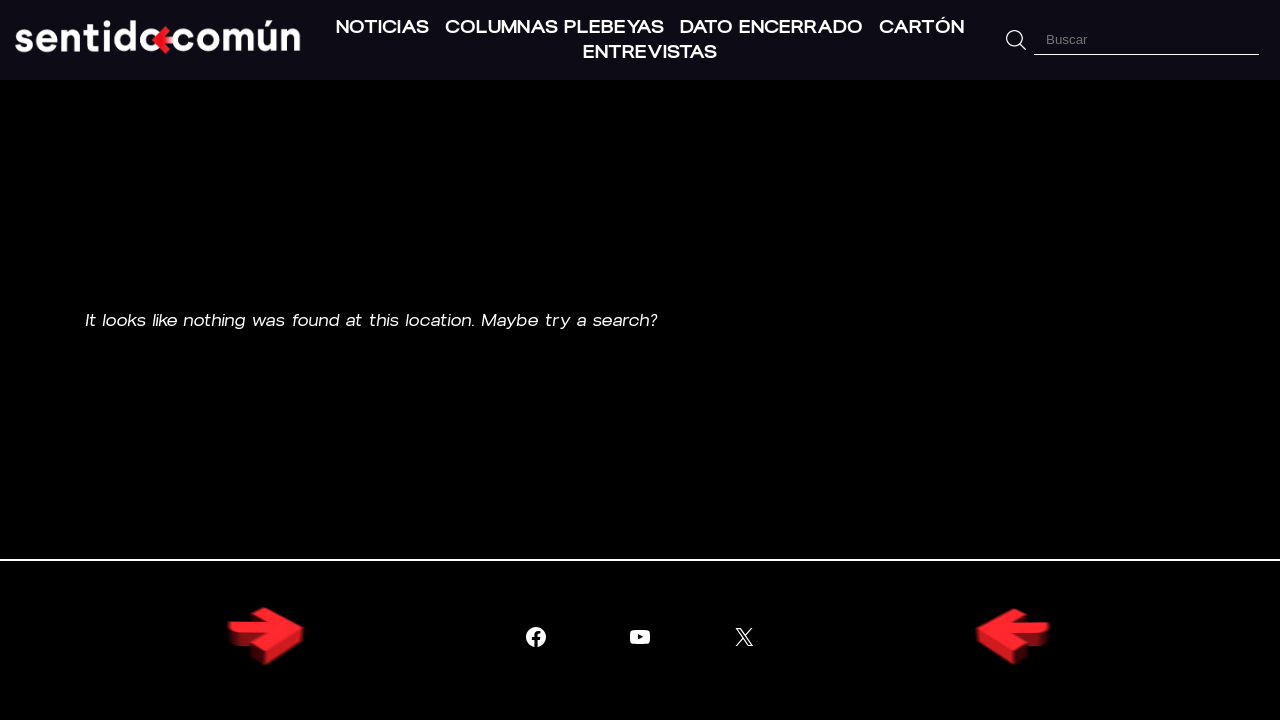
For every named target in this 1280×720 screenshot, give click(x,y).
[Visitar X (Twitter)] (744, 637)
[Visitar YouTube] (640, 637)
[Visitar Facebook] (536, 637)
